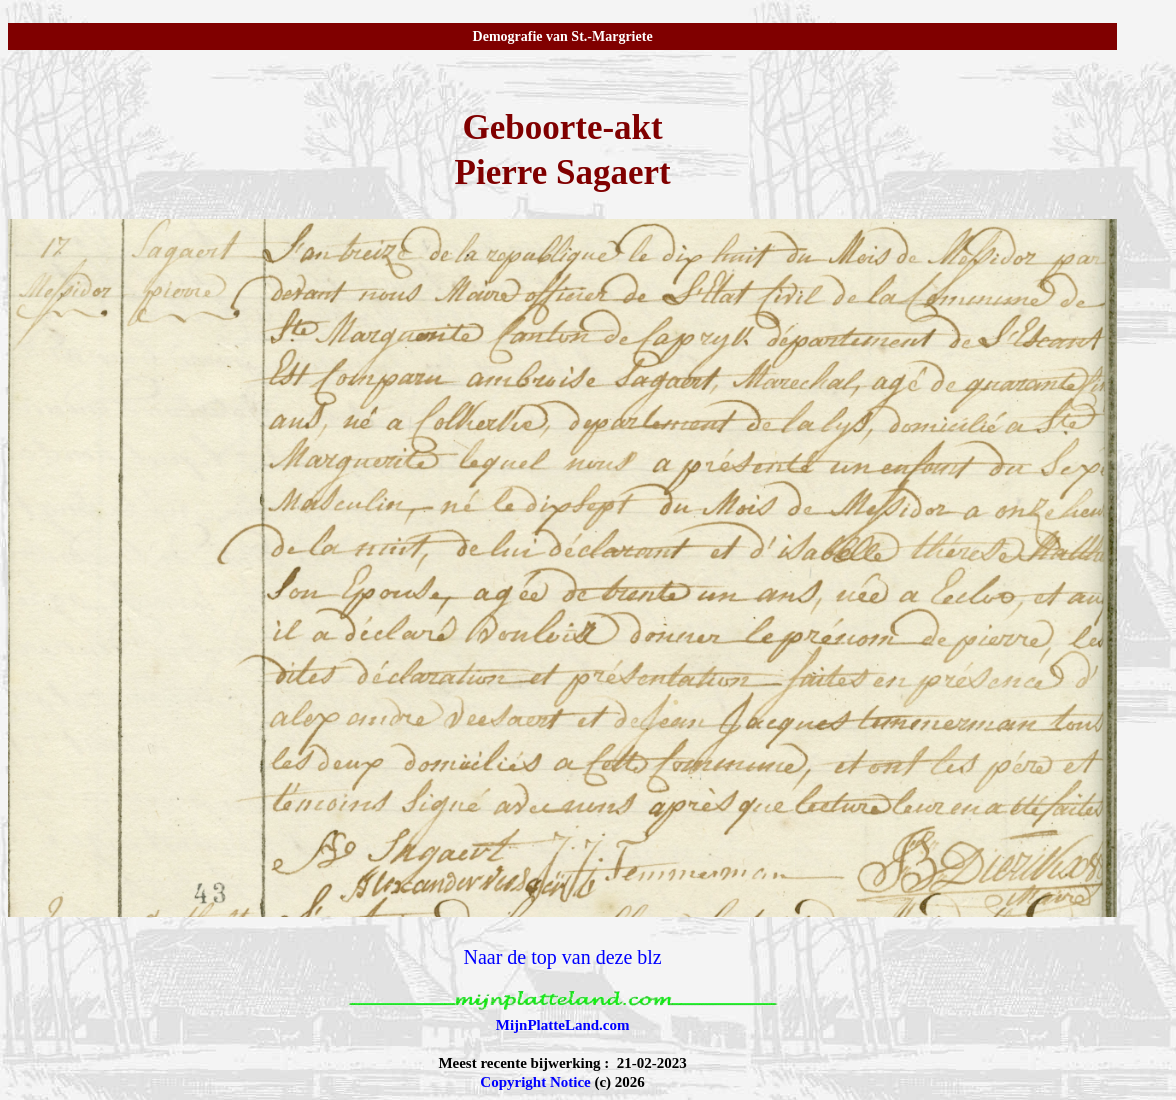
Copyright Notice (535, 1082)
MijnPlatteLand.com (563, 1025)
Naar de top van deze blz (562, 957)
